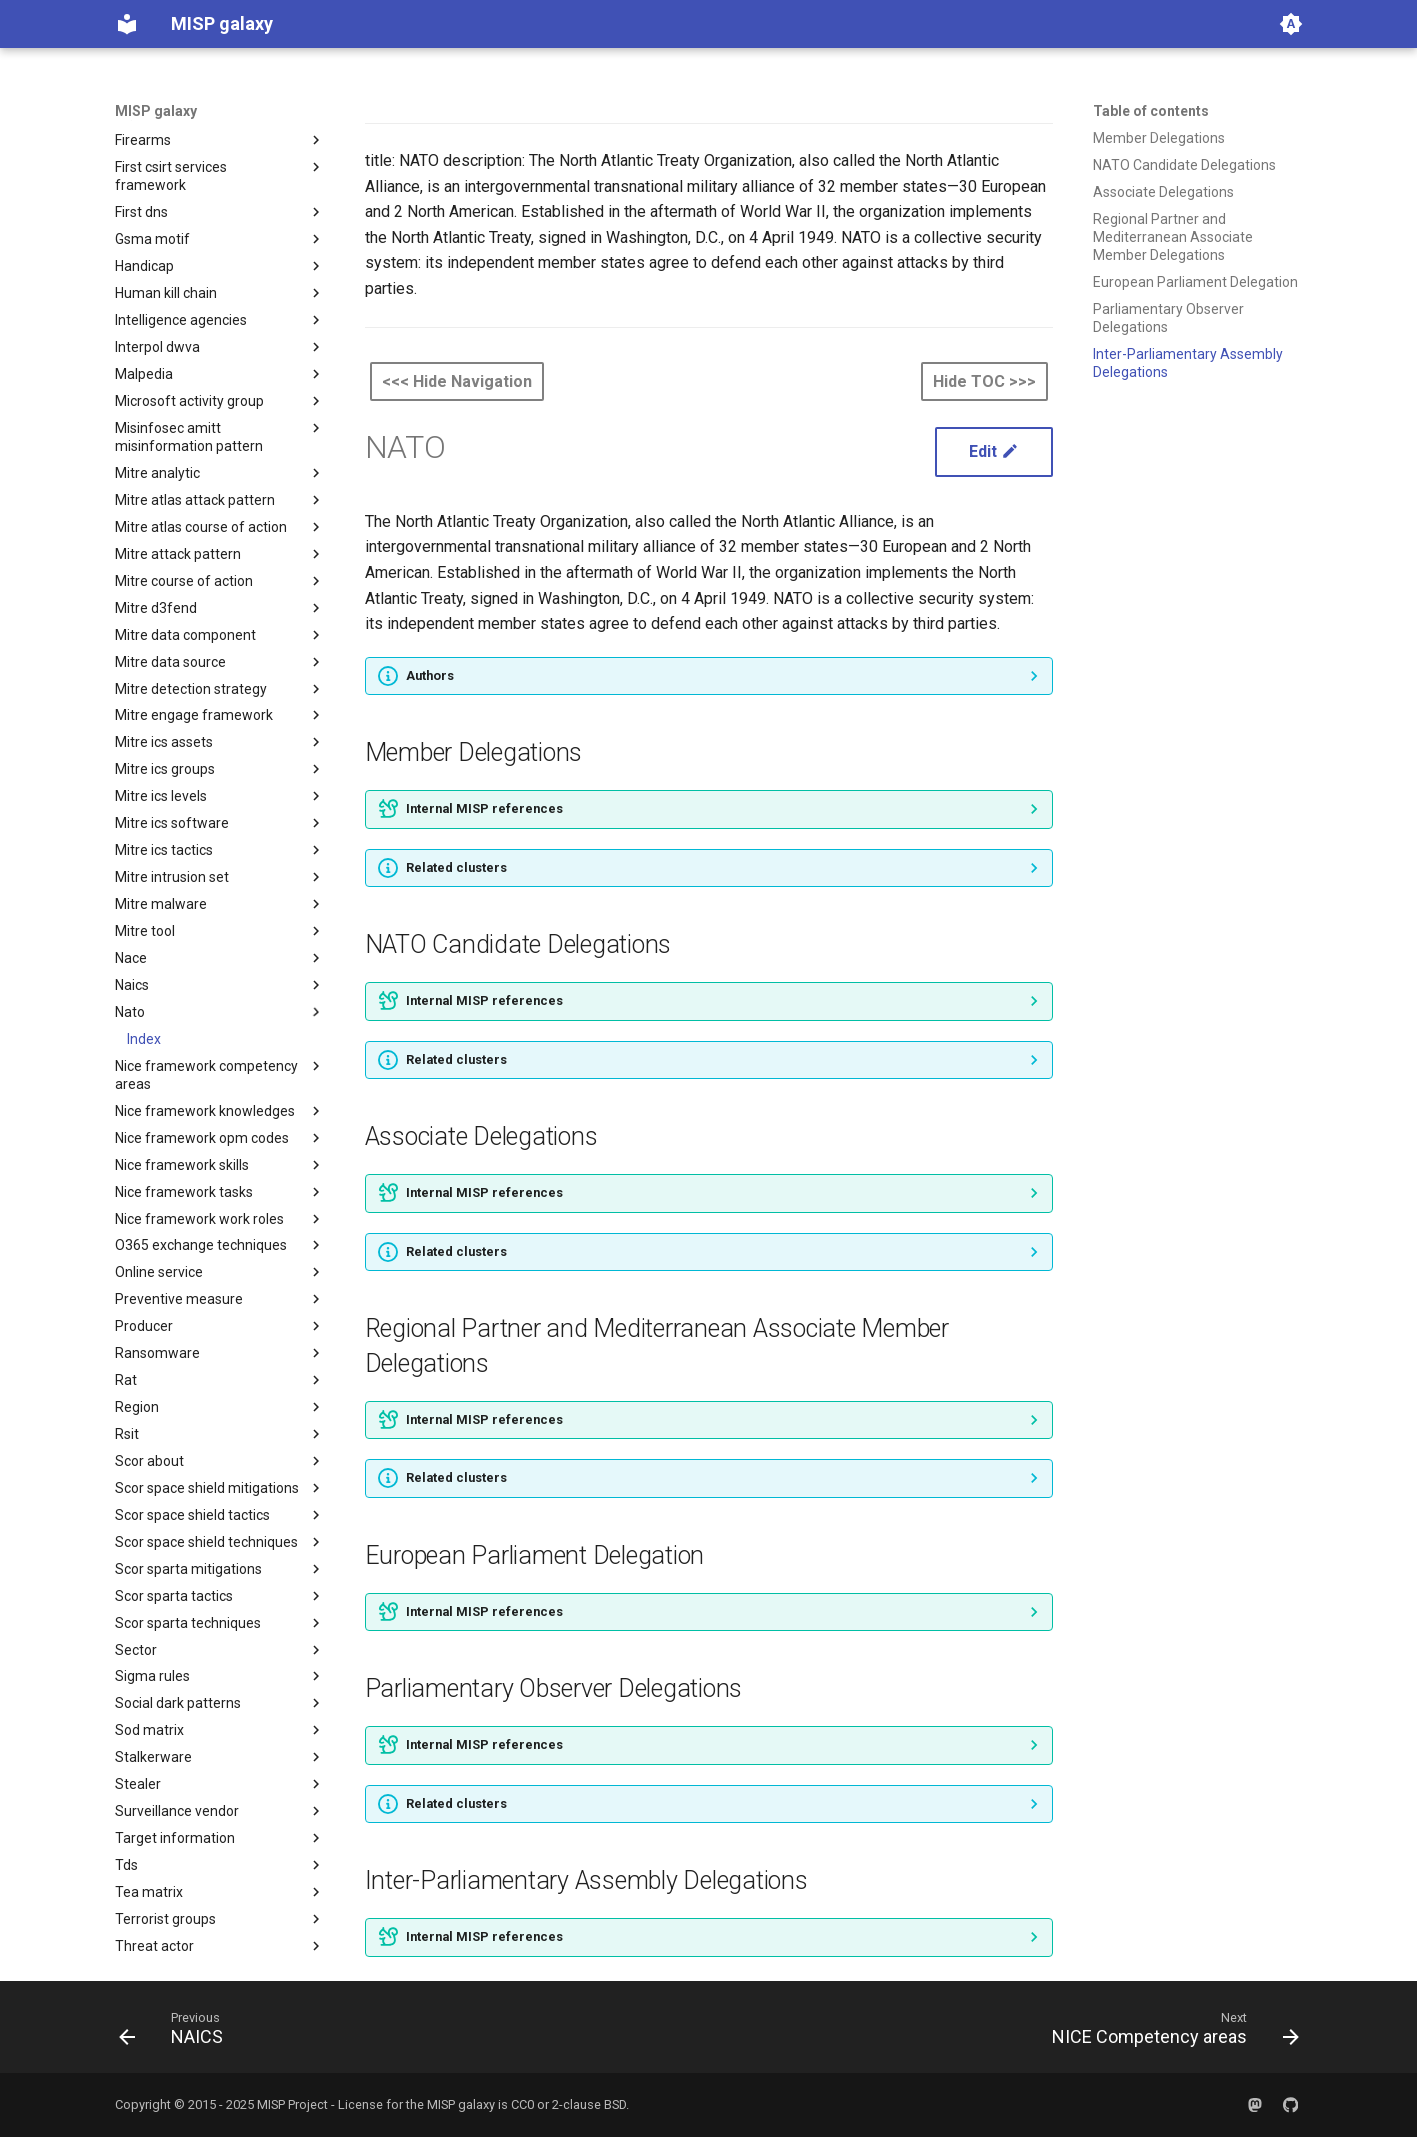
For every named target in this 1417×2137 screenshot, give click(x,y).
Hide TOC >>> (984, 381)
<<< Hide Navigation (457, 381)
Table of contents (1151, 111)
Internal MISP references (484, 808)
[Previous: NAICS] (177, 2033)
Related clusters (456, 867)
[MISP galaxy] (127, 24)
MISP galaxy (156, 111)
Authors (430, 675)
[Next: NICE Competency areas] (1169, 2033)
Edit (994, 451)
